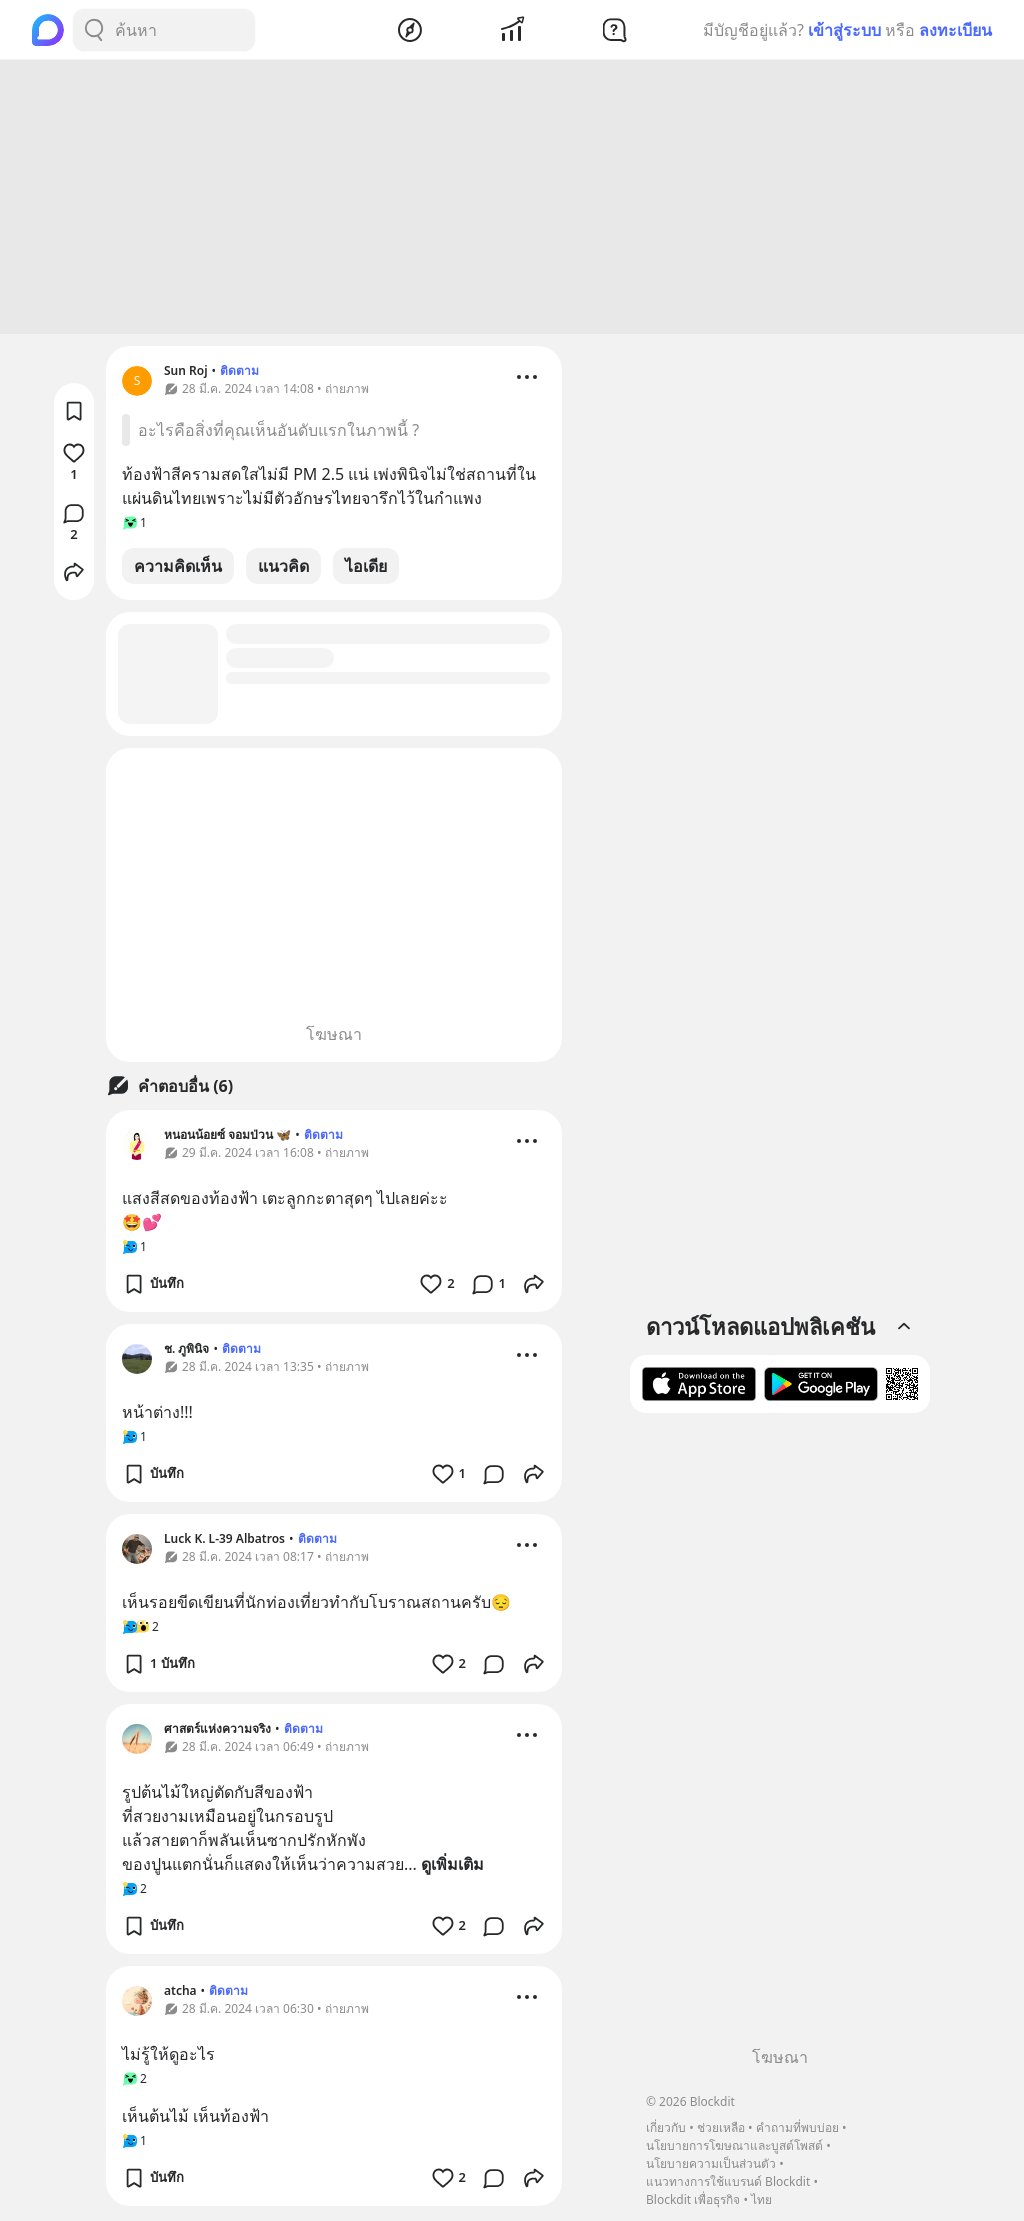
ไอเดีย (366, 569)
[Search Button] (94, 30)
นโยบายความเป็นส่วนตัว (711, 2163)
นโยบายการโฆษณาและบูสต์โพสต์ (734, 2145)
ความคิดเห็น (178, 569)
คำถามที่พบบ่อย (797, 2127)
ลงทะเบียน (955, 30)
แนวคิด (283, 569)
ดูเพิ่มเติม (452, 1867)
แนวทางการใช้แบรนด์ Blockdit (728, 2181)
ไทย (761, 2199)
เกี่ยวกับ (666, 2127)
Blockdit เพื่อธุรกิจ (693, 2199)
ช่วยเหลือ (721, 2127)
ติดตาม (239, 373)
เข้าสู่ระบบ (844, 30)
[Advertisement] (512, 200)
